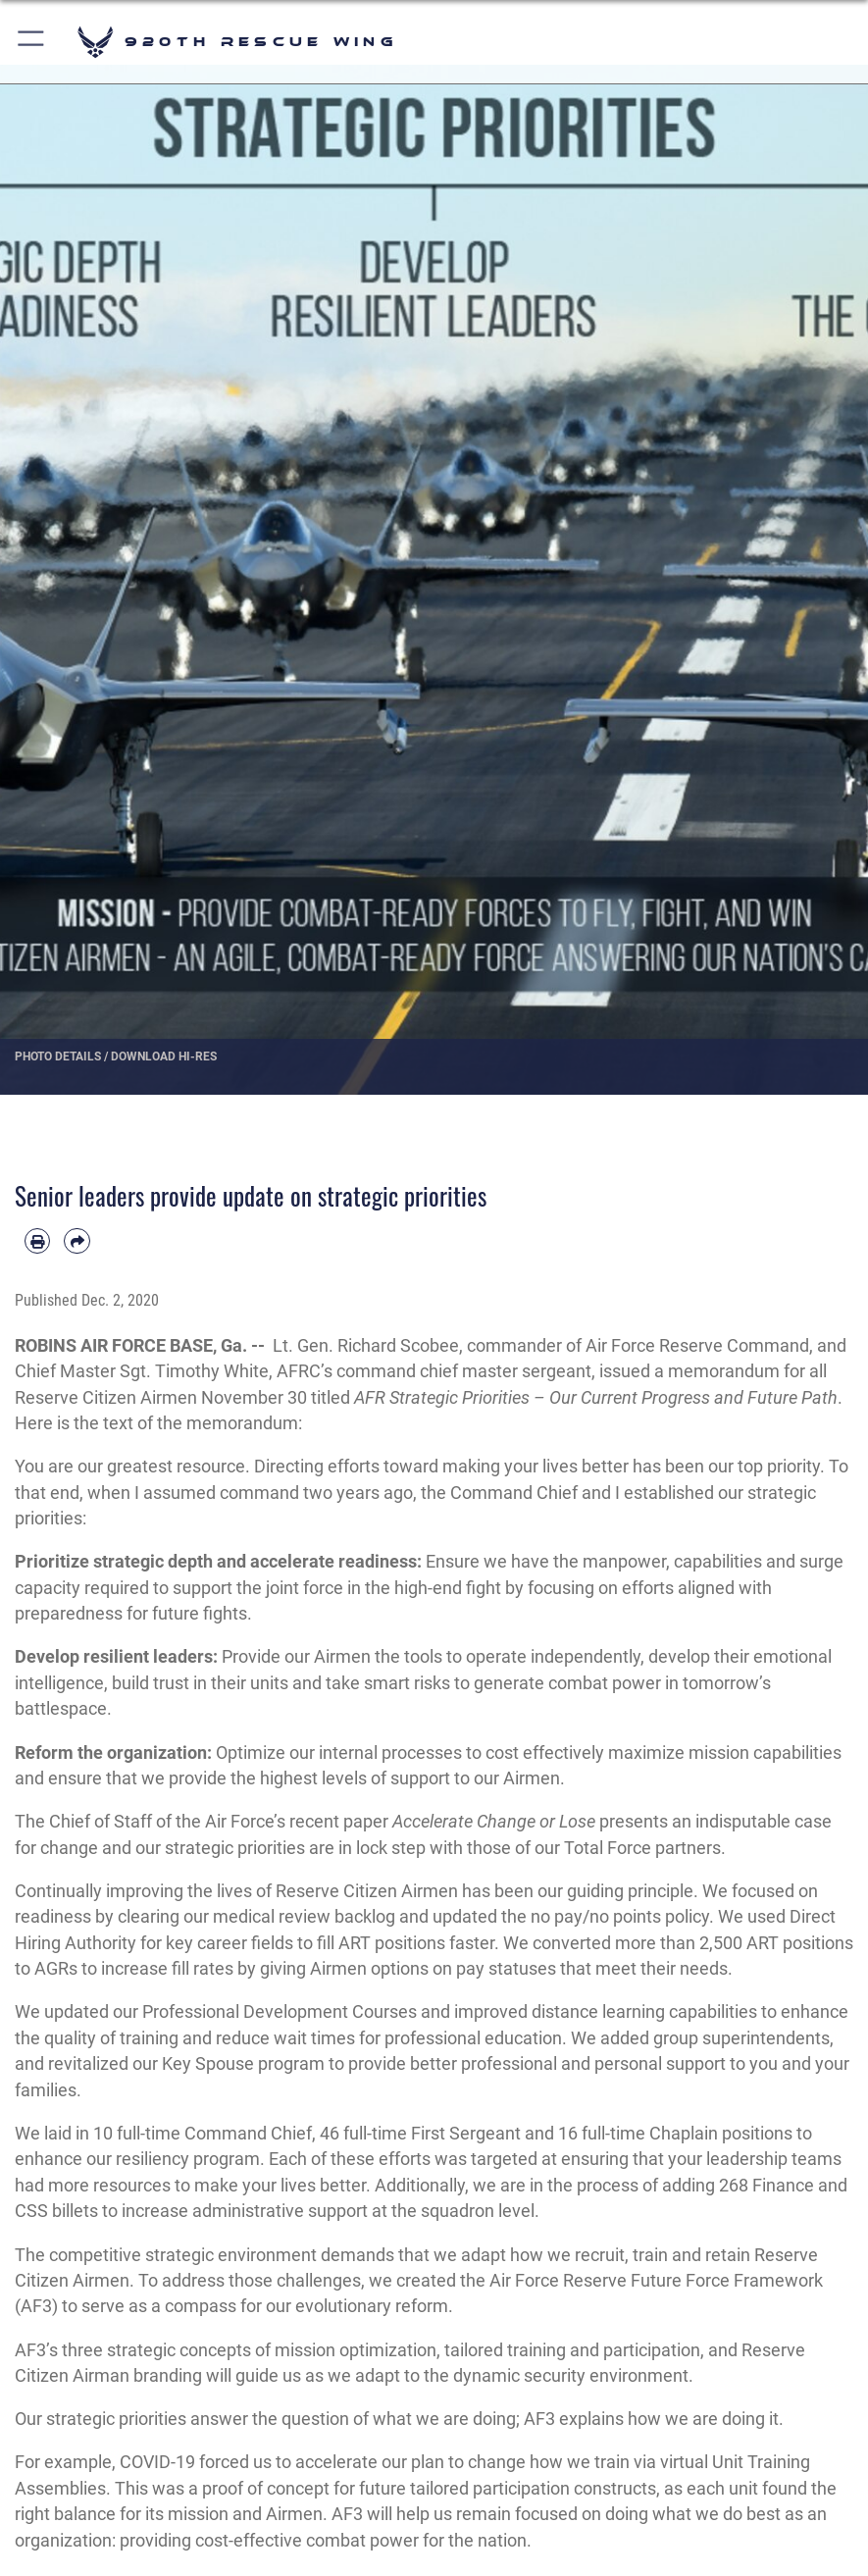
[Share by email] (76, 1241)
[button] (32, 41)
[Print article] (37, 1241)
